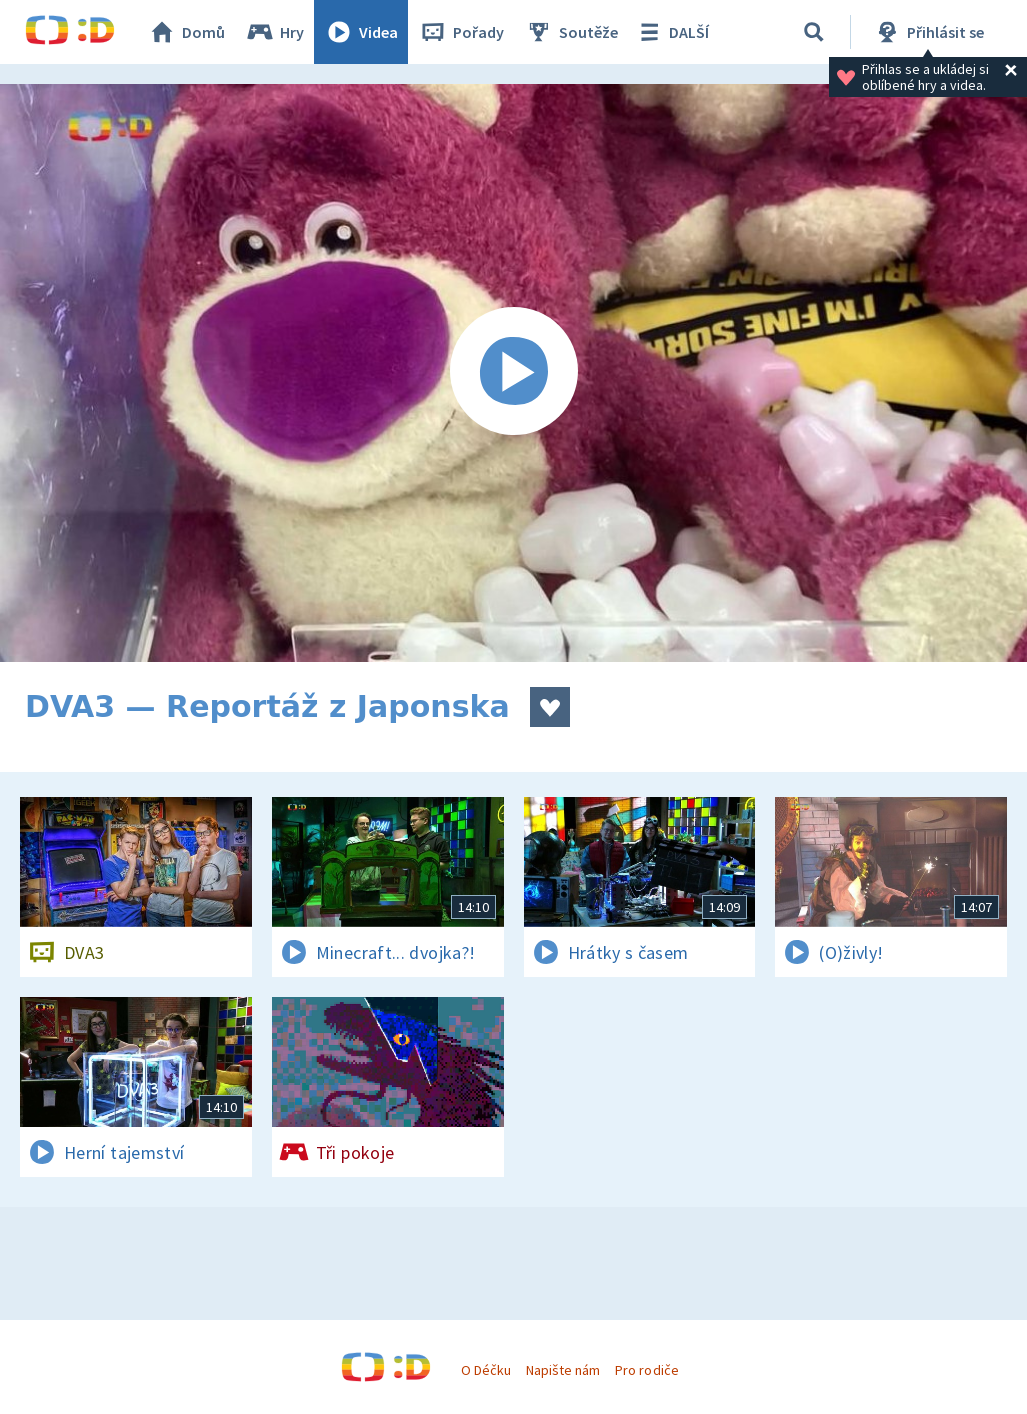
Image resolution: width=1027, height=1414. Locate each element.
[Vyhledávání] (814, 32)
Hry (274, 32)
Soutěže (571, 32)
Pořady (461, 32)
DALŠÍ (671, 32)
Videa (361, 32)
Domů (186, 32)
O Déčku (486, 1370)
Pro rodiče (646, 1370)
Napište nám (563, 1370)
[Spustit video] (513, 373)
